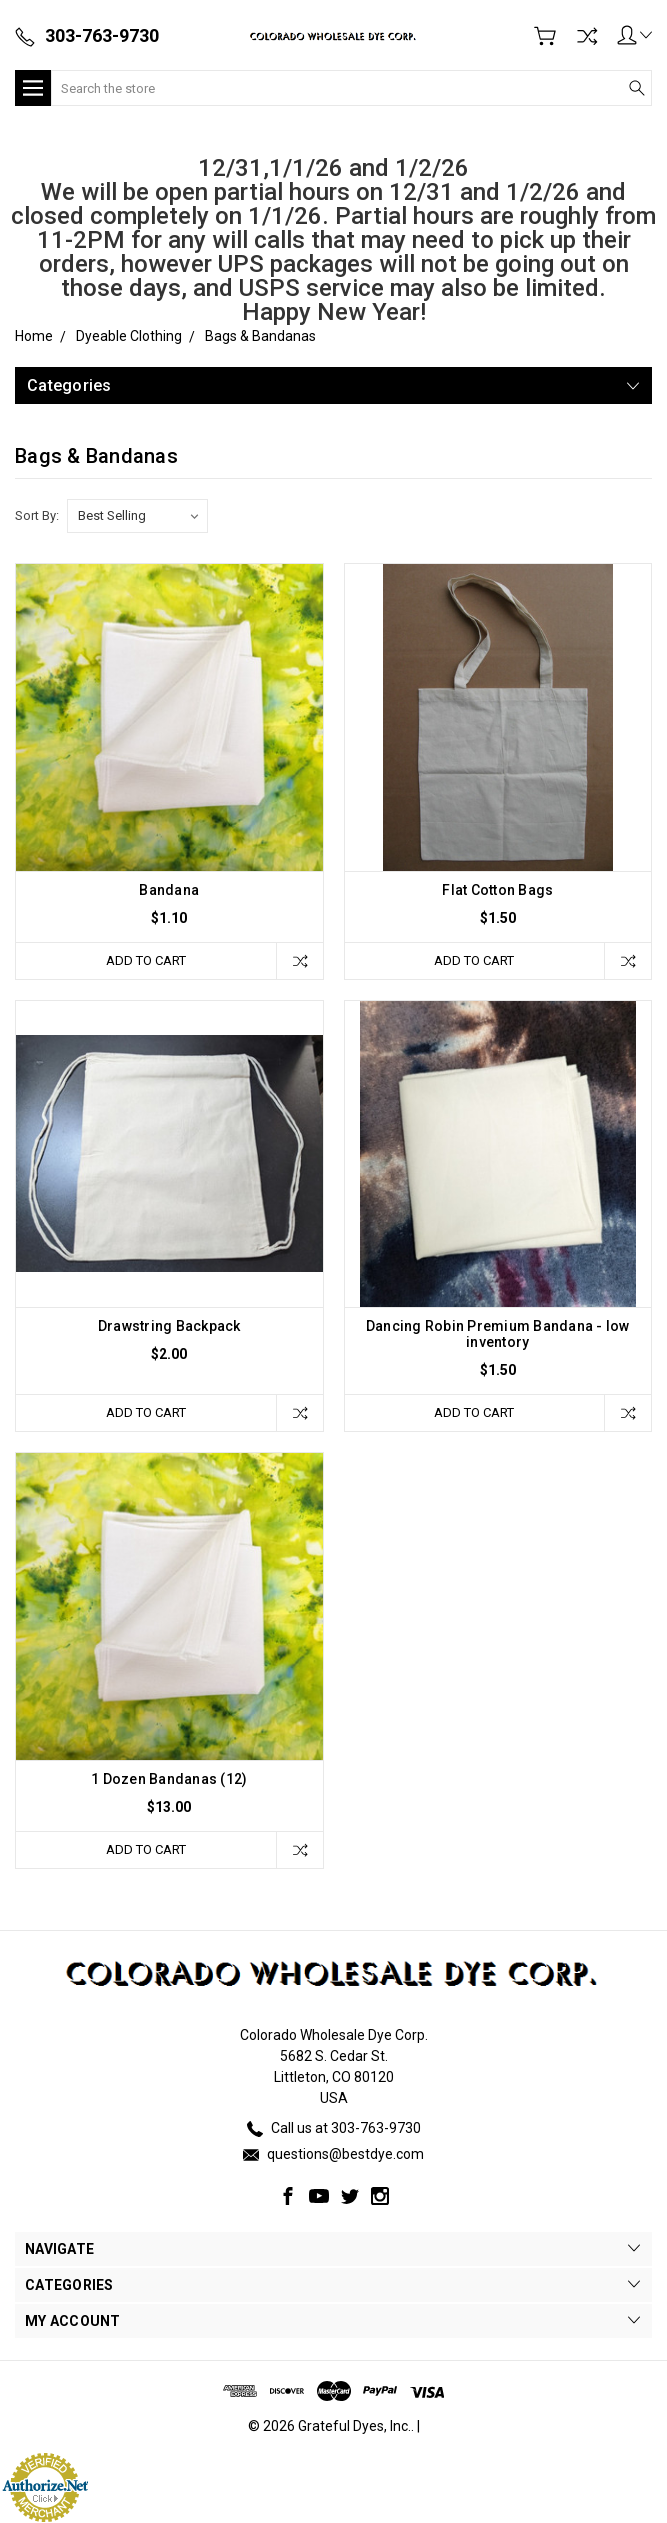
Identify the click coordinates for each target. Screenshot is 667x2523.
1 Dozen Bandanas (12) (169, 1779)
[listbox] (137, 516)
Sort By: (37, 515)
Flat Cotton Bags (497, 890)
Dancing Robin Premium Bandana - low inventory (498, 1334)
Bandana (169, 890)
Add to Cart (146, 960)
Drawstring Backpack (169, 1326)
